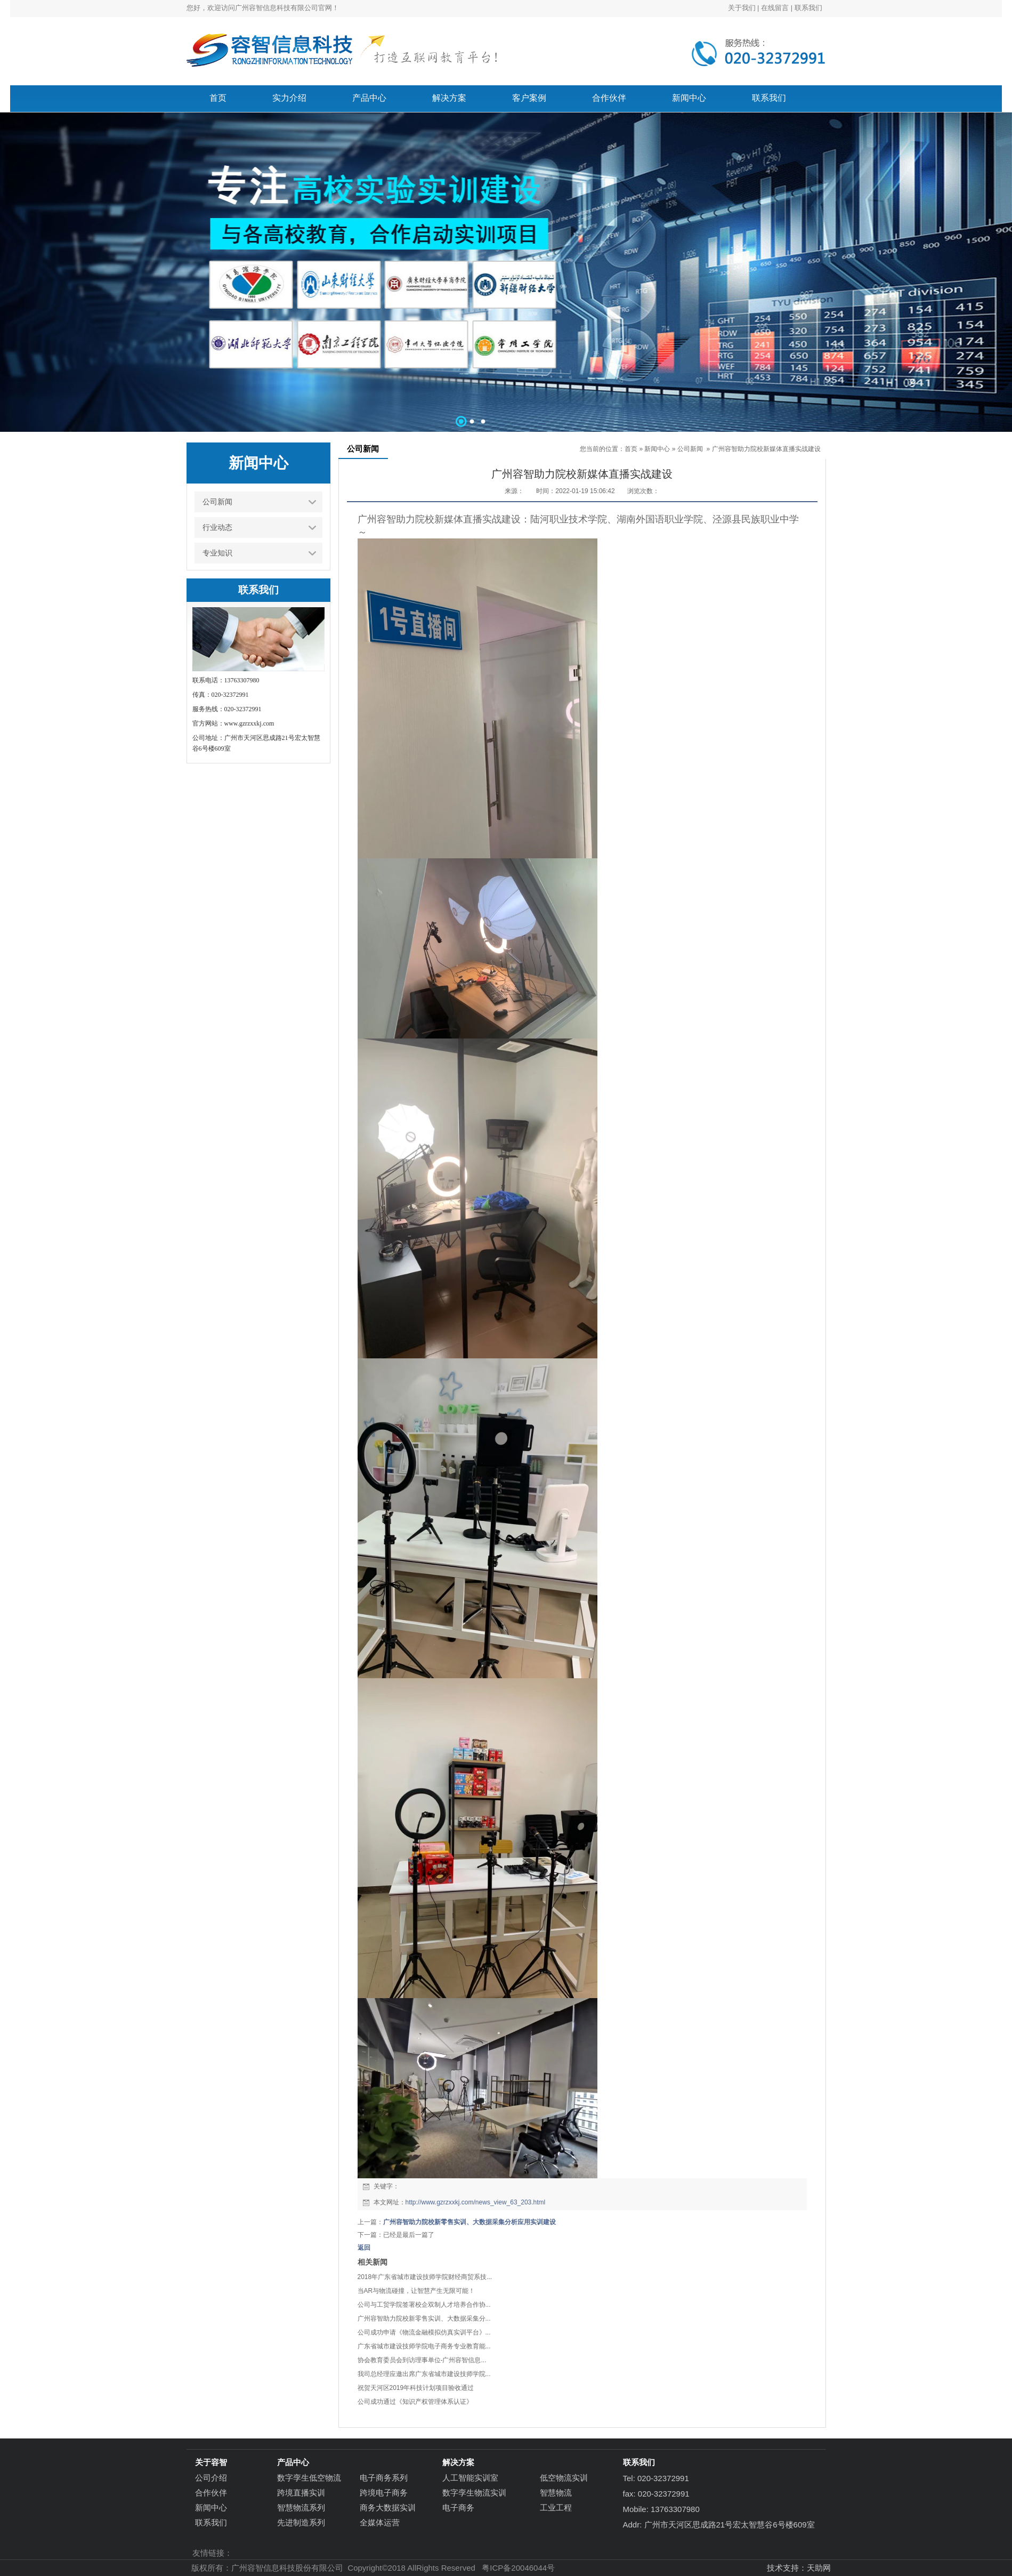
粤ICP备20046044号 (518, 2567)
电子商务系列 (384, 2477)
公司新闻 (690, 449)
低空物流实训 (564, 2477)
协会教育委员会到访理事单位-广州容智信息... (422, 2360)
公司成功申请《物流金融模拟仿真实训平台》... (424, 2332)
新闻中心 (657, 449)
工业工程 (556, 2507)
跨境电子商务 (384, 2492)
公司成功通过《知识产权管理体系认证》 (415, 2401)
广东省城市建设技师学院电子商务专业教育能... (424, 2346)
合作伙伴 (211, 2492)
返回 (364, 2247)
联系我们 (808, 8)
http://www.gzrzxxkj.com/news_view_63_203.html (476, 2202)
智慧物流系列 (301, 2507)
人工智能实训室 (470, 2477)
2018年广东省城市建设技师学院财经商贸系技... (425, 2277)
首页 (631, 449)
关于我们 (742, 8)
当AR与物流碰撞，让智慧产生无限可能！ (416, 2291)
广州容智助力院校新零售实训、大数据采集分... (424, 2318)
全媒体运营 (380, 2522)
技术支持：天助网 (799, 2567)
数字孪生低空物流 (309, 2477)
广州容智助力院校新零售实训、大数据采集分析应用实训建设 (469, 2222)
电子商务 (458, 2507)
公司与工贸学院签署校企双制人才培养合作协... (424, 2304)
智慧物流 (556, 2492)
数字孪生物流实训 (474, 2492)
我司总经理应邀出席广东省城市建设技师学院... (424, 2374)
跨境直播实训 (301, 2492)
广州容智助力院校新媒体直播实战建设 (766, 449)
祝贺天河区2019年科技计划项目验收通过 (416, 2388)
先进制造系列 (301, 2522)
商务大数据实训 (388, 2507)
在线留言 (775, 8)
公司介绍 (211, 2477)
